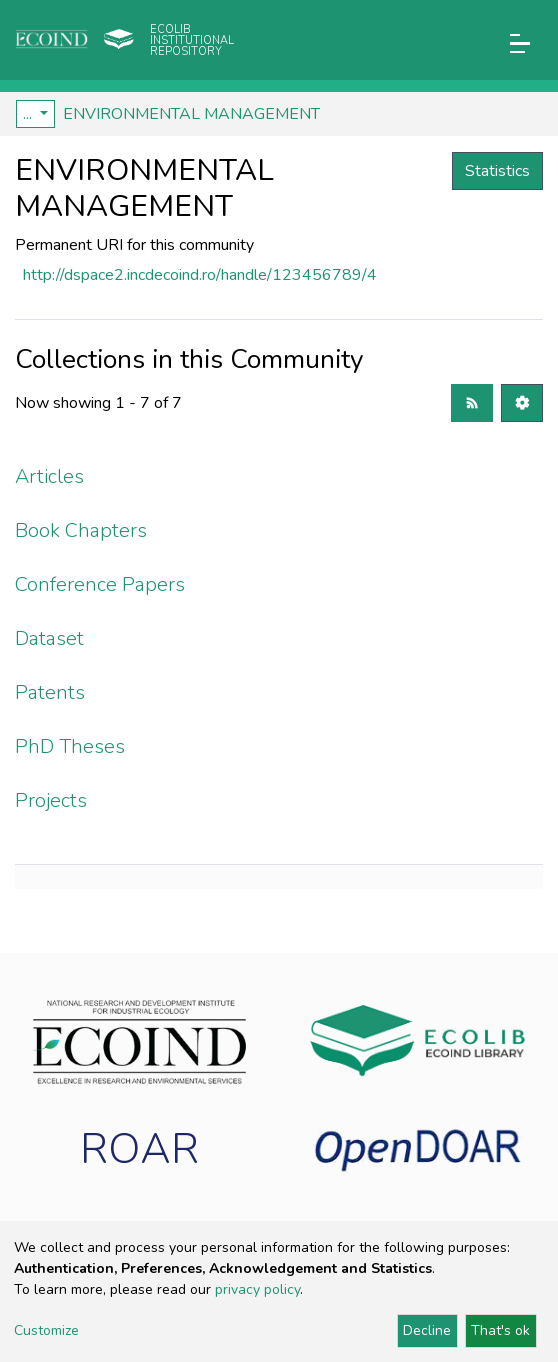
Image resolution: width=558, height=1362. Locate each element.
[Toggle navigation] (520, 43)
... (29, 114)
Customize (46, 1330)
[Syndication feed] (472, 403)
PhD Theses (70, 746)
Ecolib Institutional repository (192, 40)
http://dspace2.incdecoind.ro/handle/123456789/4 (200, 275)
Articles (49, 476)
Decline (427, 1330)
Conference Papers (100, 584)
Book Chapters (81, 530)
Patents (50, 692)
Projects (51, 800)
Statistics (497, 171)
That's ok (500, 1330)
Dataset (49, 638)
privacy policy (257, 1289)
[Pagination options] (522, 403)
